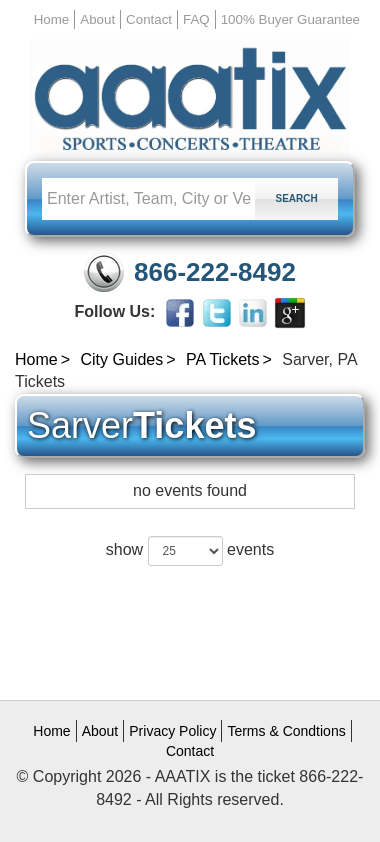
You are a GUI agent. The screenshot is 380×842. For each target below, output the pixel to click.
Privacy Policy (172, 731)
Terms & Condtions (286, 731)
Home (52, 19)
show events (190, 551)
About (97, 19)
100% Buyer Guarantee (290, 19)
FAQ (196, 19)
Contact (149, 19)
